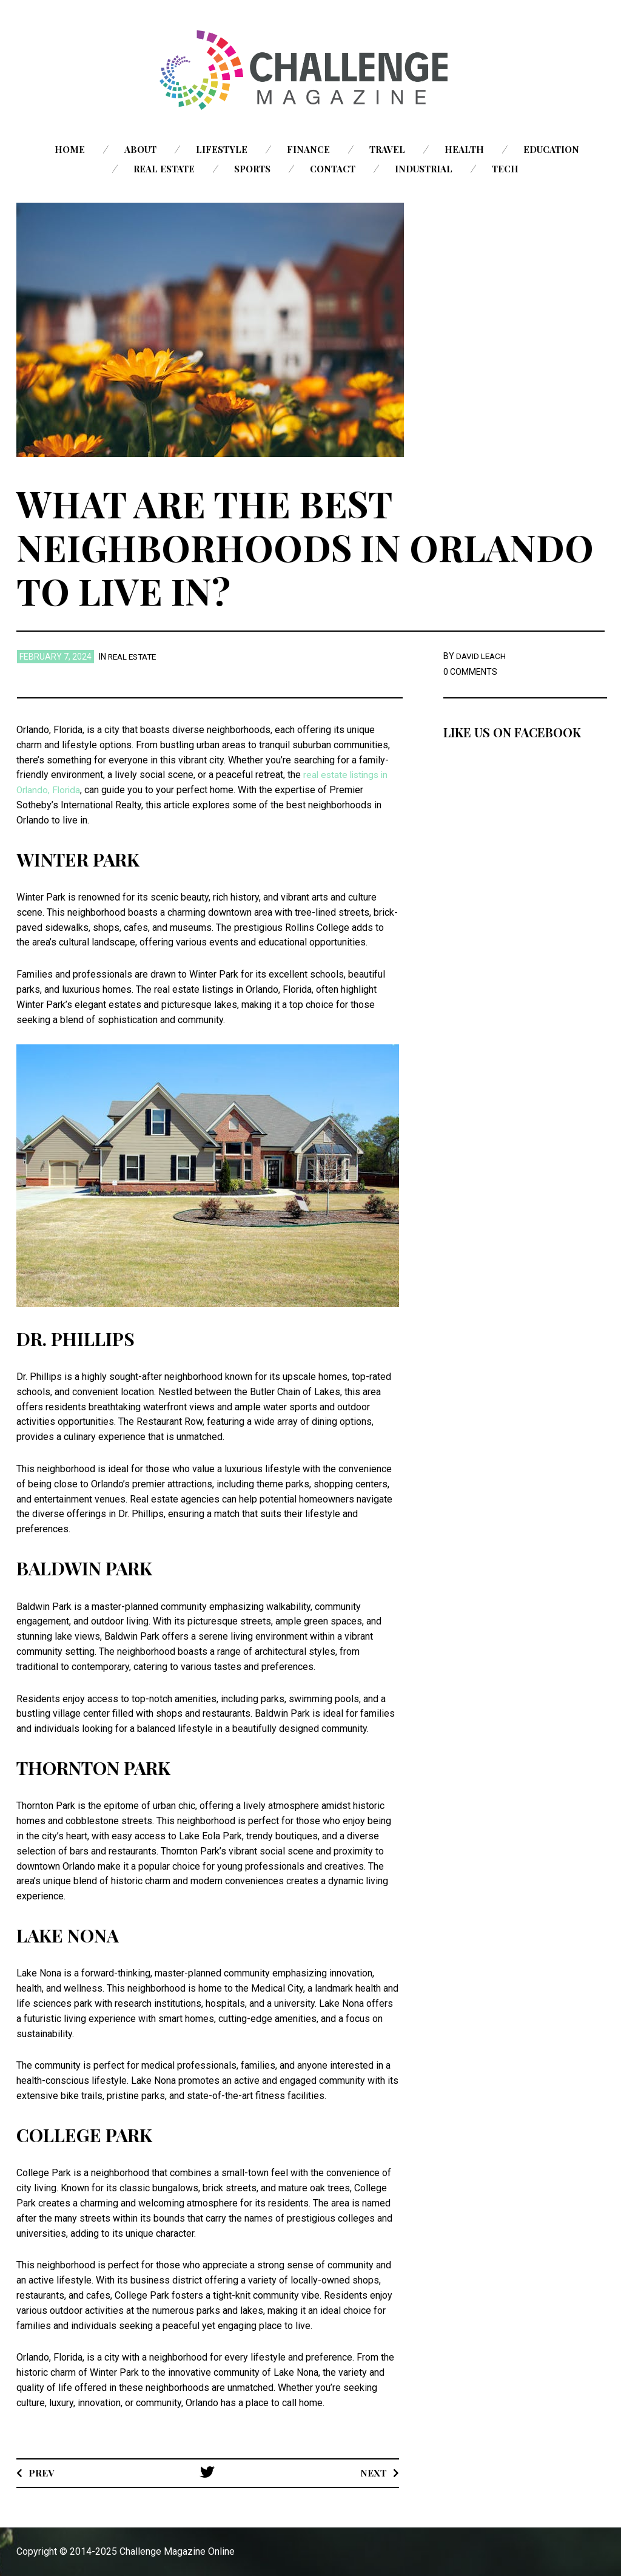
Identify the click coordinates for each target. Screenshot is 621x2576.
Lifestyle (221, 149)
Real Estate (164, 169)
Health (464, 149)
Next (373, 2472)
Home (70, 149)
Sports (252, 169)
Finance (308, 149)
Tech (505, 169)
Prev (42, 2472)
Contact (332, 169)
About (140, 149)
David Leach (482, 656)
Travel (387, 149)
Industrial (423, 169)
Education (551, 149)
